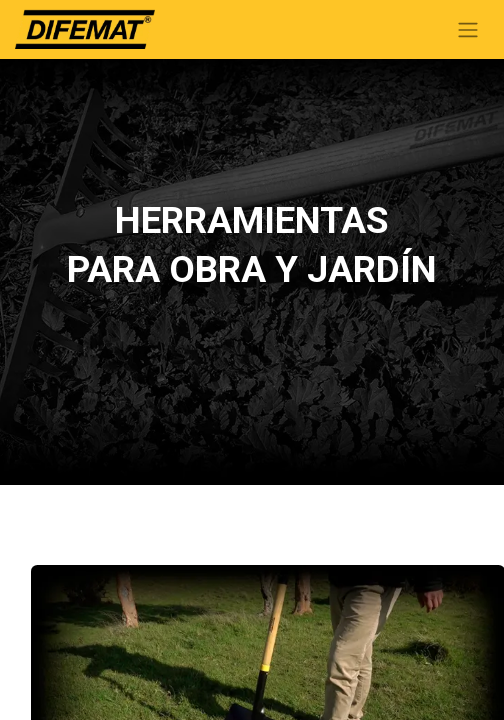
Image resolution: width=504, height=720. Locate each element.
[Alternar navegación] (468, 29)
